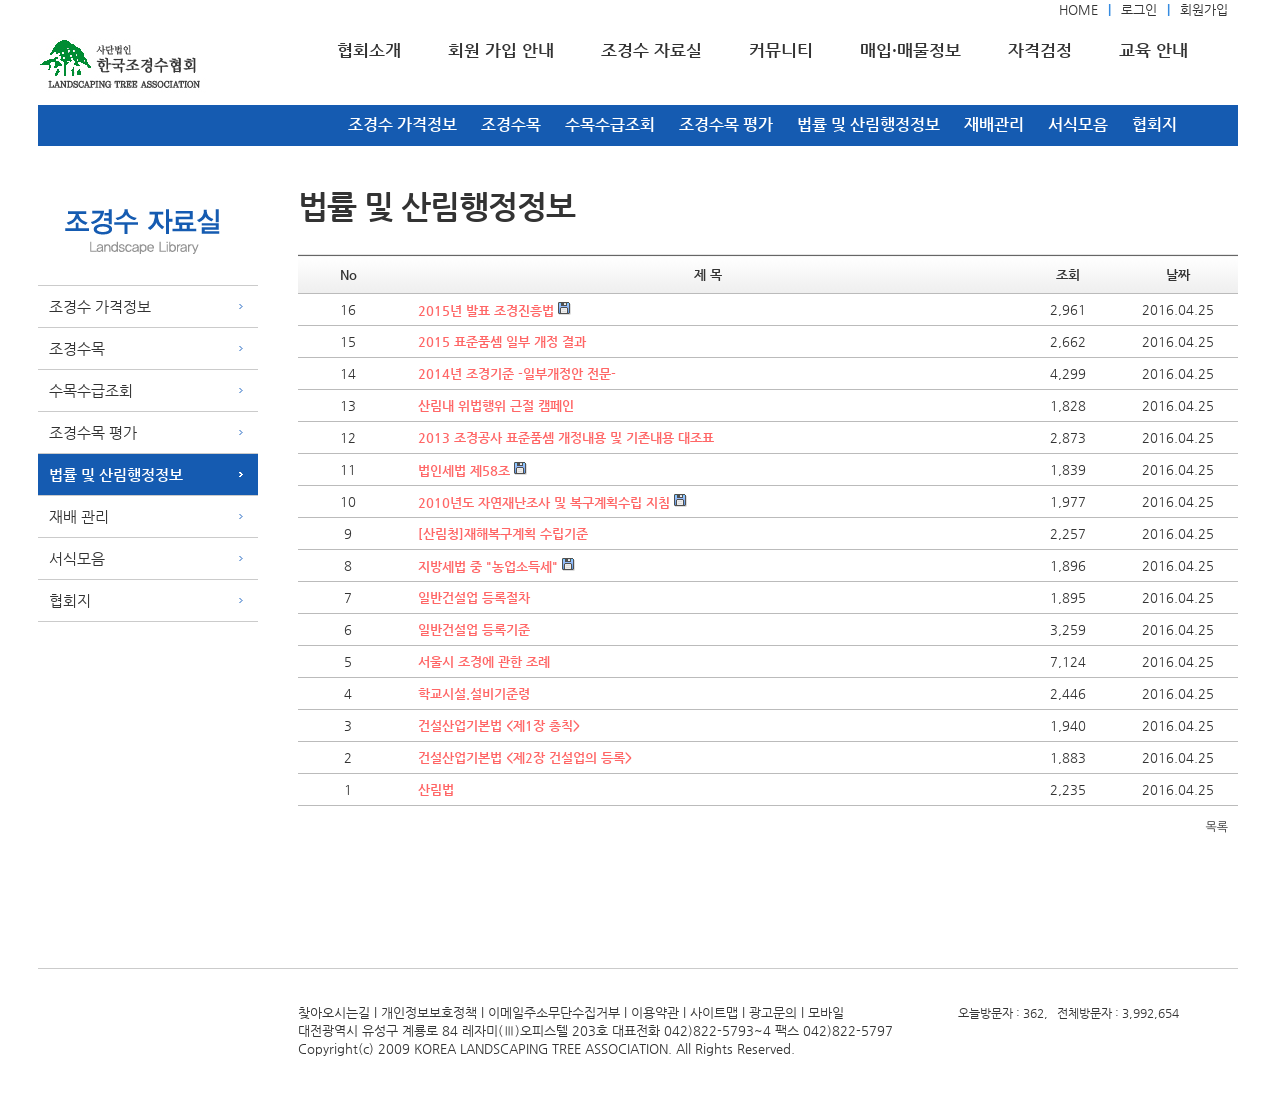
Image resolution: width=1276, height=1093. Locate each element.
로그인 (1139, 9)
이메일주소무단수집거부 (554, 1012)
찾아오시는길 (334, 1012)
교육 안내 (1153, 50)
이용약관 (655, 1012)
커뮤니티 (781, 50)
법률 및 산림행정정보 (868, 124)
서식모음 (1078, 124)
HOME (1078, 9)
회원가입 (1204, 9)
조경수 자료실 (651, 50)
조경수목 (511, 124)
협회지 (1154, 124)
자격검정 (1040, 50)
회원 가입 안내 (501, 50)
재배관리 (994, 124)
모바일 (826, 1012)
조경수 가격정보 (402, 124)
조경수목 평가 (726, 124)
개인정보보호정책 (429, 1012)
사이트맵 (714, 1012)
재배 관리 (79, 516)
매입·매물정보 (910, 50)
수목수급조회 (610, 124)
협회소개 (369, 50)
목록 (1216, 827)
